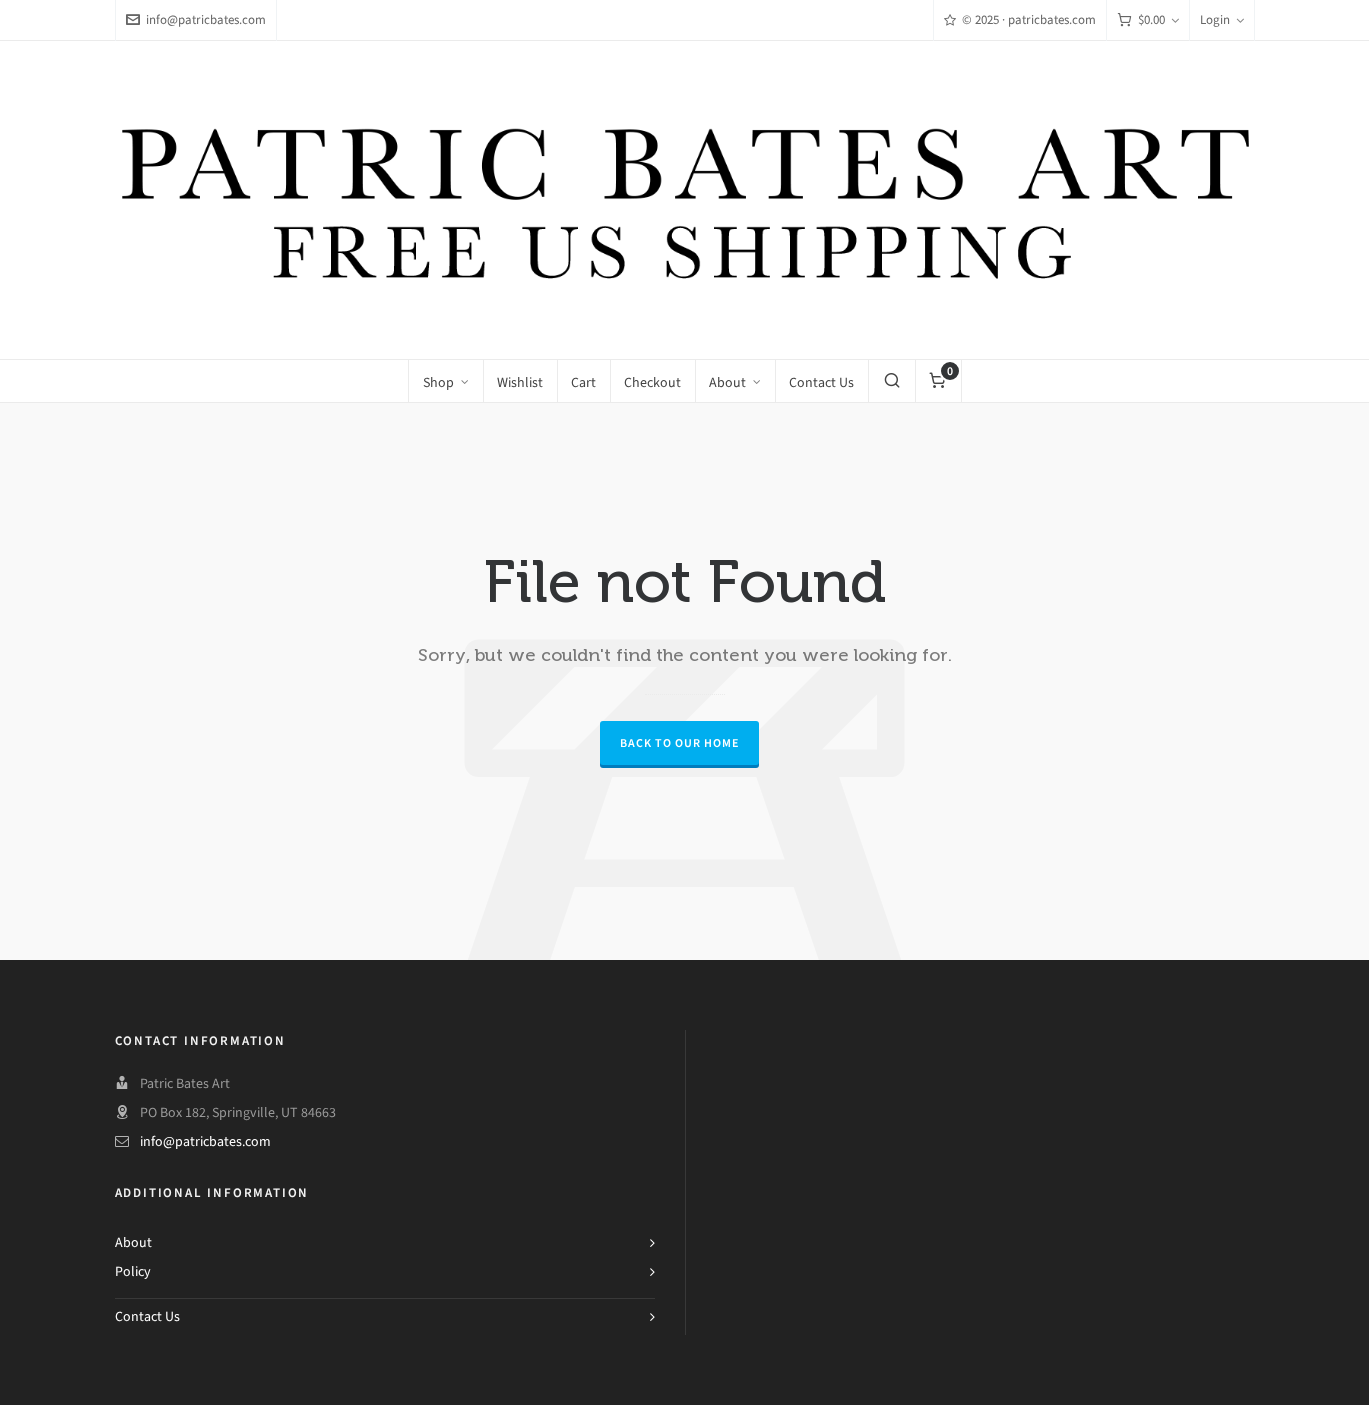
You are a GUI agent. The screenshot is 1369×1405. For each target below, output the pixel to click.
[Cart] (1148, 20)
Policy (133, 1271)
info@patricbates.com (196, 19)
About (133, 1242)
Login (1222, 19)
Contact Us (147, 1316)
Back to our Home (679, 743)
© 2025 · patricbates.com (1020, 19)
